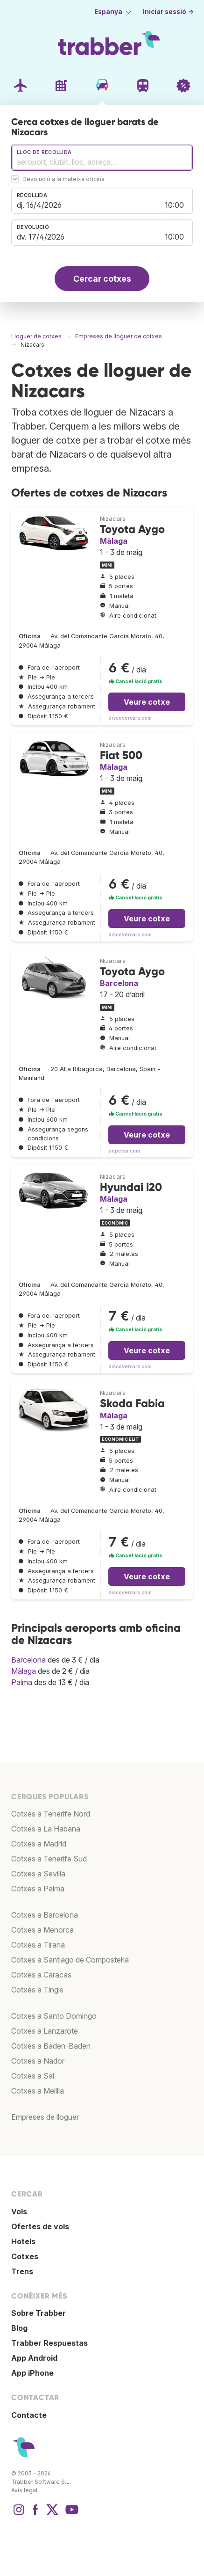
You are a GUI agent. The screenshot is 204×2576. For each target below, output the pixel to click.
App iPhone (32, 2373)
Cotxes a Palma (37, 1888)
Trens (22, 2271)
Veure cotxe (147, 702)
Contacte (29, 2415)
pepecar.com (124, 1151)
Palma (21, 1682)
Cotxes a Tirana (38, 1944)
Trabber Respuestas (49, 2343)
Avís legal (24, 2490)
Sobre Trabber (38, 2313)
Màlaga (113, 541)
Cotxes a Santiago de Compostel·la (70, 1959)
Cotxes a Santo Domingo (54, 2016)
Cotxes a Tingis (37, 1989)
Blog (19, 2328)
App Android (34, 2358)
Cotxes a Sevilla (38, 1873)
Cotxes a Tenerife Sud (49, 1858)
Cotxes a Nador (37, 2060)
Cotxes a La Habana (45, 1828)
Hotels (23, 2241)
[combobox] (102, 158)
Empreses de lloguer (45, 2117)
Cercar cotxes (102, 279)
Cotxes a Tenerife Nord (50, 1813)
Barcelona (119, 983)
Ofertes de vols (40, 2226)
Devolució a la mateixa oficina (63, 179)
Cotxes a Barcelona (44, 1914)
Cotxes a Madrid (38, 1843)
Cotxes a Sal (32, 2075)
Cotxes (24, 2256)
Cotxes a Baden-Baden (51, 2046)
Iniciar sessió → (168, 11)
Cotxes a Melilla (37, 2090)
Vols (19, 2211)
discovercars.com (130, 718)
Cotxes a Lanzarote (44, 2031)
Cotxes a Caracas (41, 1974)
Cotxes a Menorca (42, 1929)
